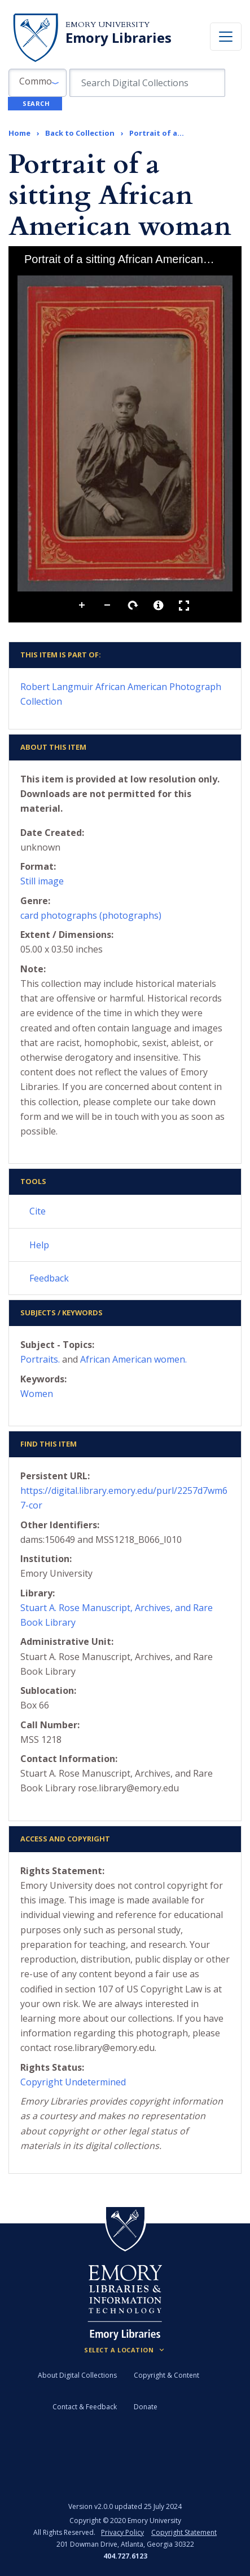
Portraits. (40, 1359)
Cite (37, 1211)
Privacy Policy (122, 2532)
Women (36, 1393)
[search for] (147, 83)
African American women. (133, 1359)
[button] (37, 83)
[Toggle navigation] (226, 37)
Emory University (107, 24)
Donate (145, 2407)
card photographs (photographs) (90, 915)
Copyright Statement (184, 2532)
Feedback (49, 1278)
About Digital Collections (77, 2375)
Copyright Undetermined (73, 2082)
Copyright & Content (166, 2375)
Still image (42, 881)
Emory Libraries (118, 38)
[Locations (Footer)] (125, 2350)
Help (39, 1245)
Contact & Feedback (84, 2407)
